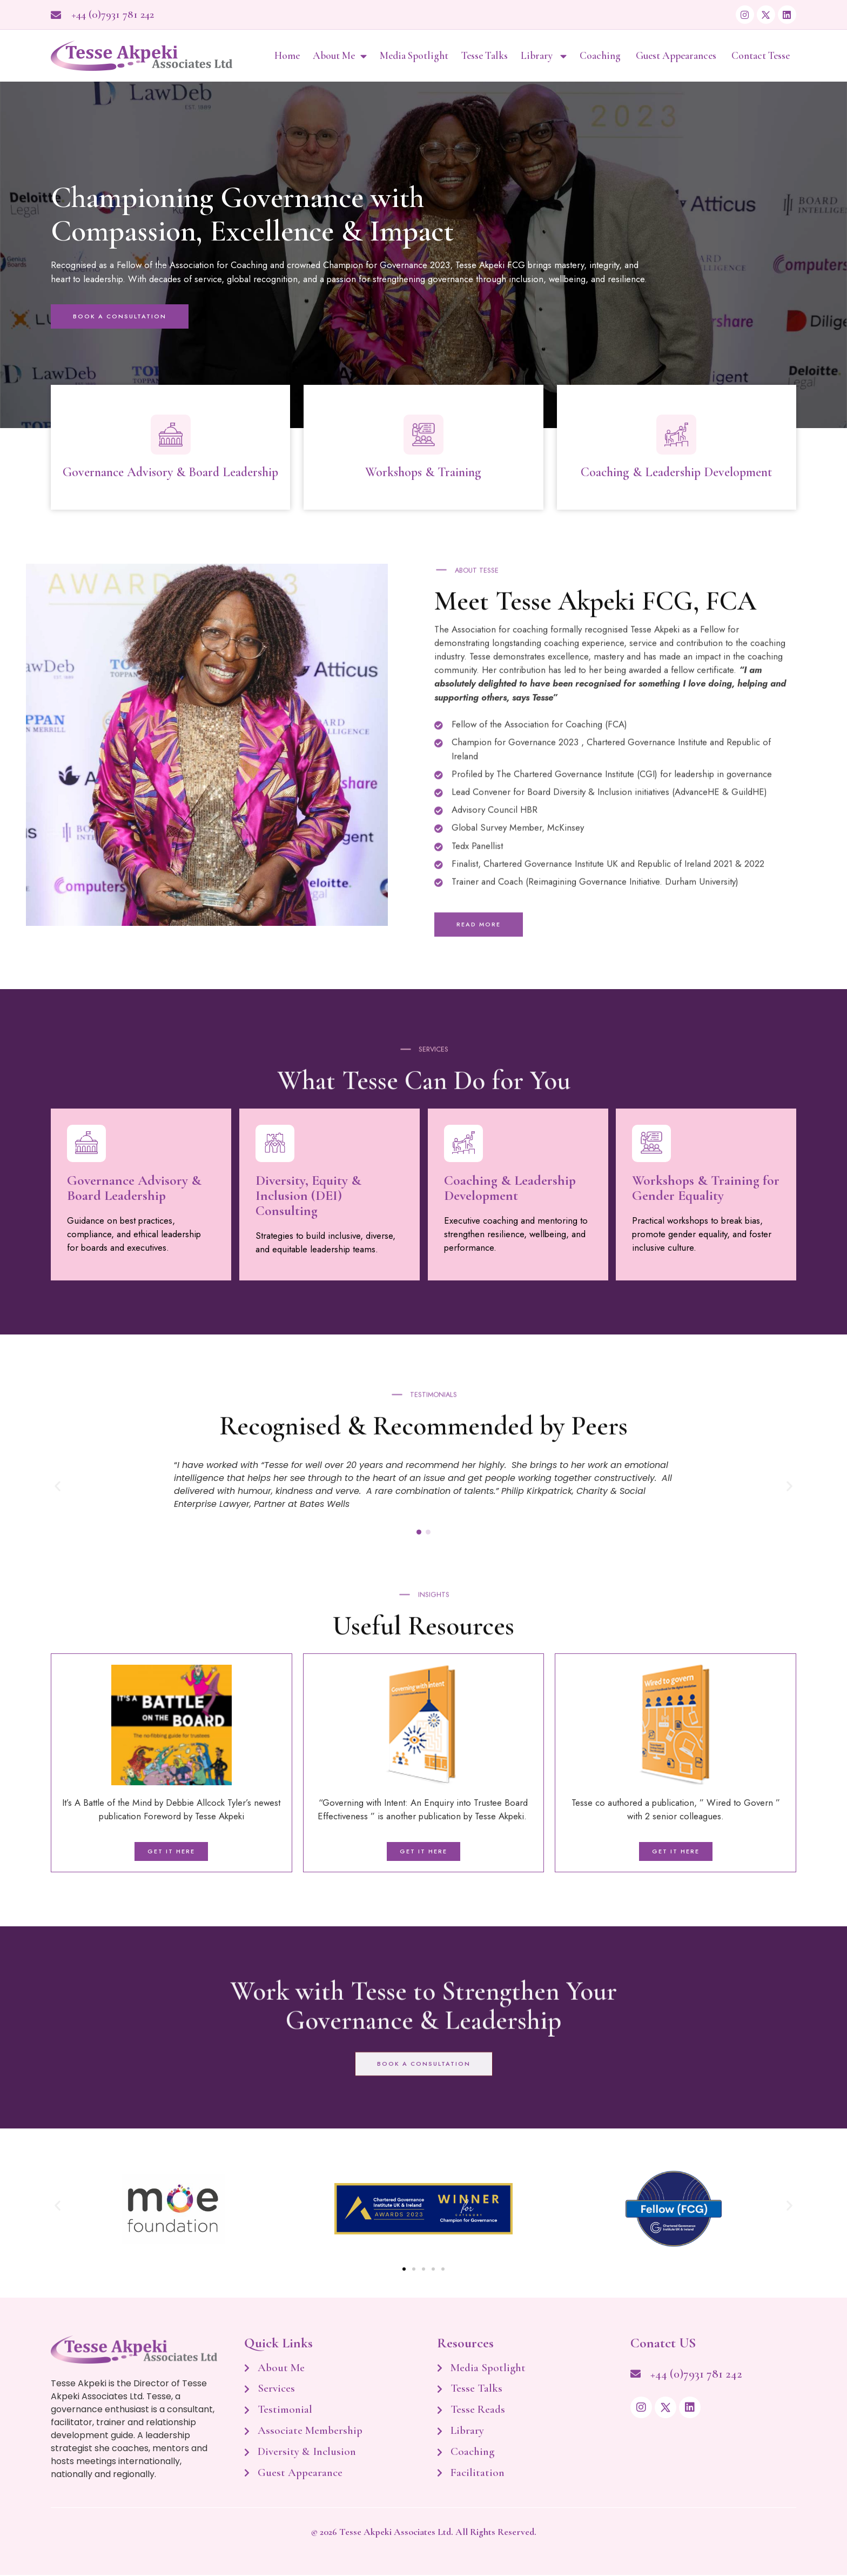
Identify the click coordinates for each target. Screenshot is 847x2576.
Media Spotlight (414, 56)
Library (544, 56)
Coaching (601, 56)
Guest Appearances (677, 56)
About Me (340, 56)
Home (287, 56)
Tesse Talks (484, 56)
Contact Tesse (760, 56)
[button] (57, 1486)
